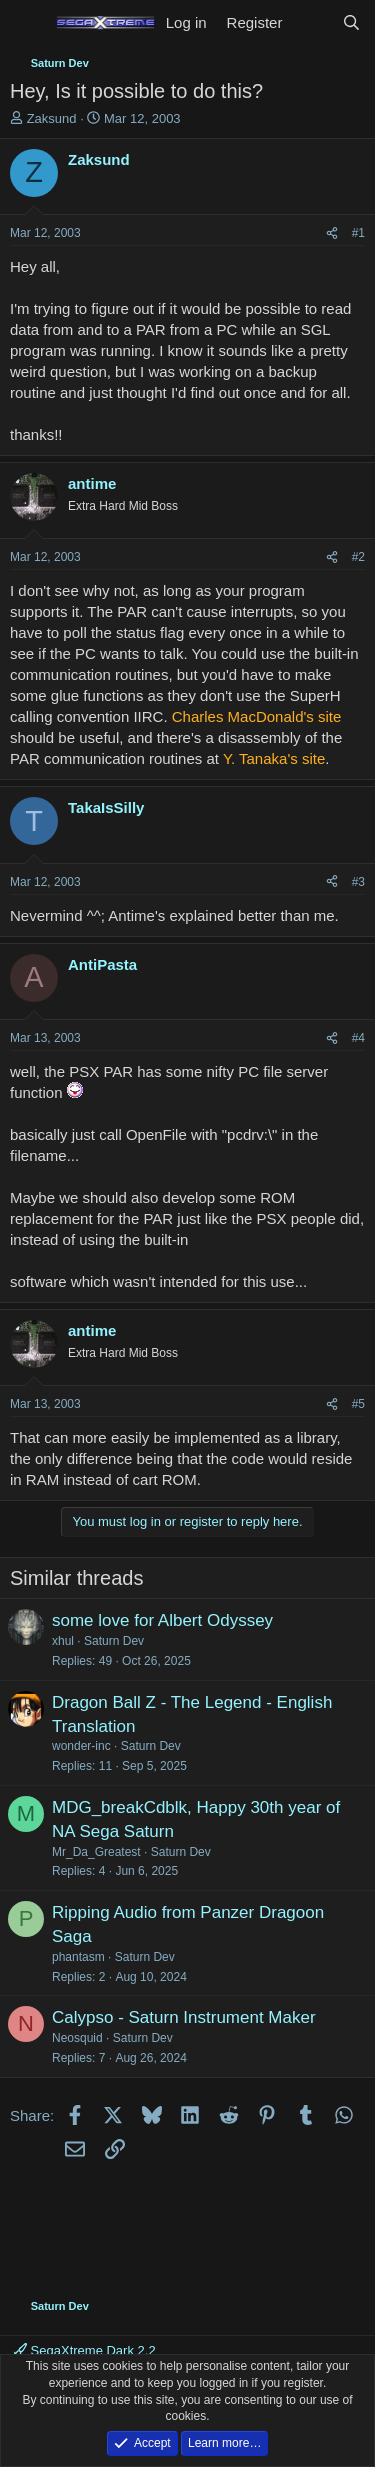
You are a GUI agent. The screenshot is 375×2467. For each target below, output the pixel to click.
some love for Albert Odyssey (162, 1620)
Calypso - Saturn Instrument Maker (184, 2017)
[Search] (351, 22)
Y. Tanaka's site (274, 758)
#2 (358, 557)
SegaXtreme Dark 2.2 (85, 2350)
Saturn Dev (114, 1641)
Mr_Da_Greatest (96, 1852)
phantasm (78, 1957)
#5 (358, 1404)
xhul (63, 1641)
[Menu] (27, 23)
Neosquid (77, 2038)
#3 (358, 882)
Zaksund (52, 118)
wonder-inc (81, 1746)
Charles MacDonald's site (257, 716)
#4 (358, 1038)
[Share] (332, 233)
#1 (358, 233)
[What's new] (311, 22)
